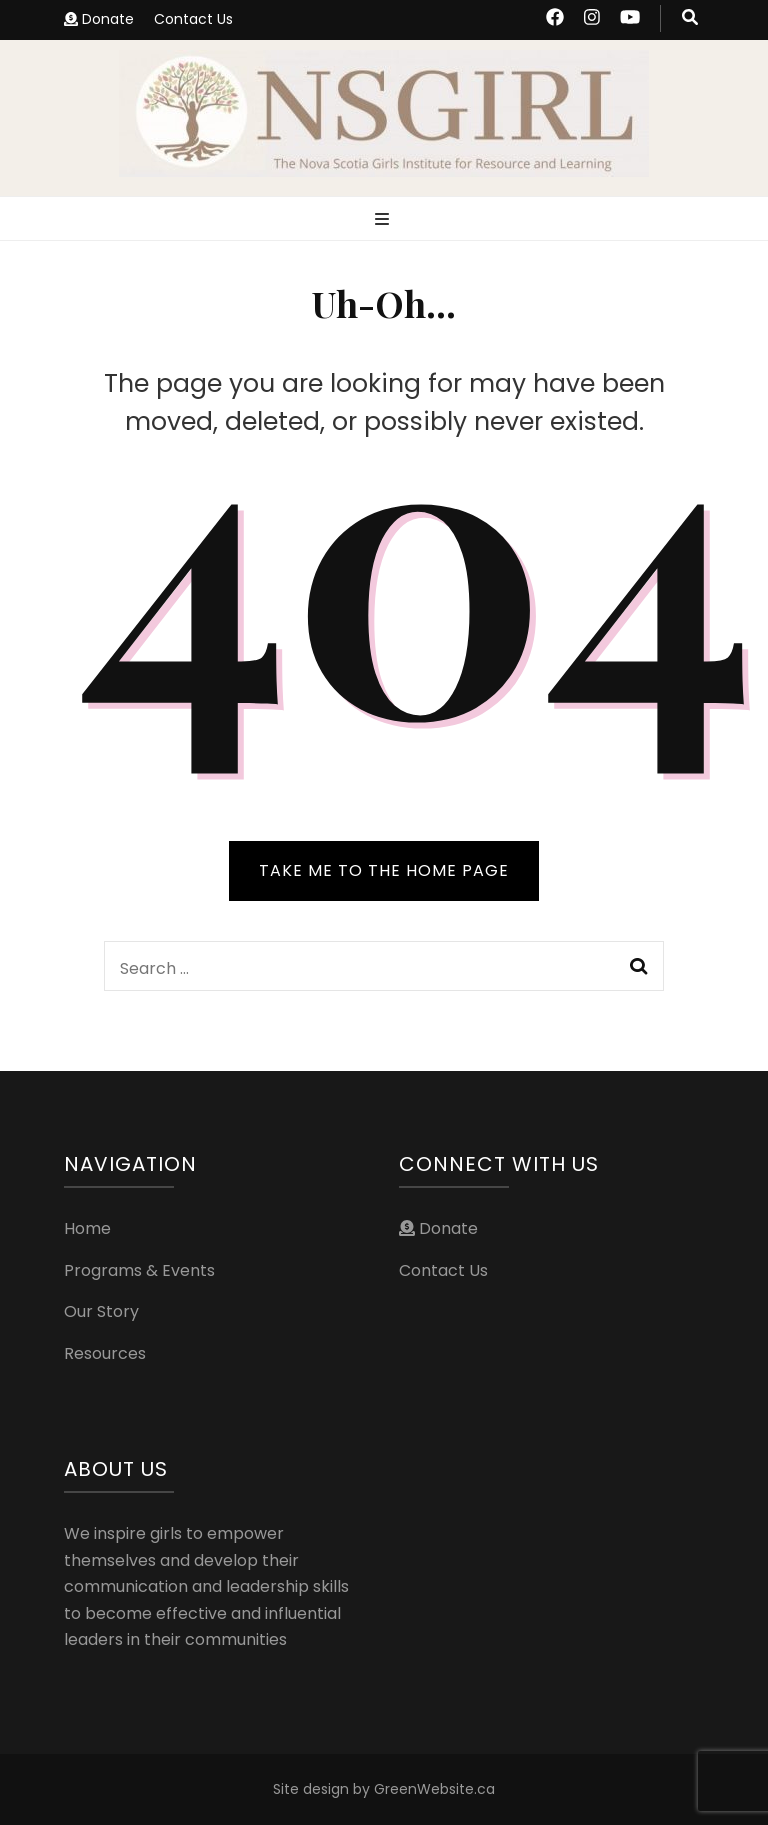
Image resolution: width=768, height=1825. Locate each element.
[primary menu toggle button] (384, 220)
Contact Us (193, 19)
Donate (99, 19)
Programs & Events (139, 1270)
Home (87, 1228)
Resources (105, 1353)
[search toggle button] (690, 18)
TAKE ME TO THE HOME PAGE (384, 870)
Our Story (101, 1311)
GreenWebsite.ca (434, 1789)
